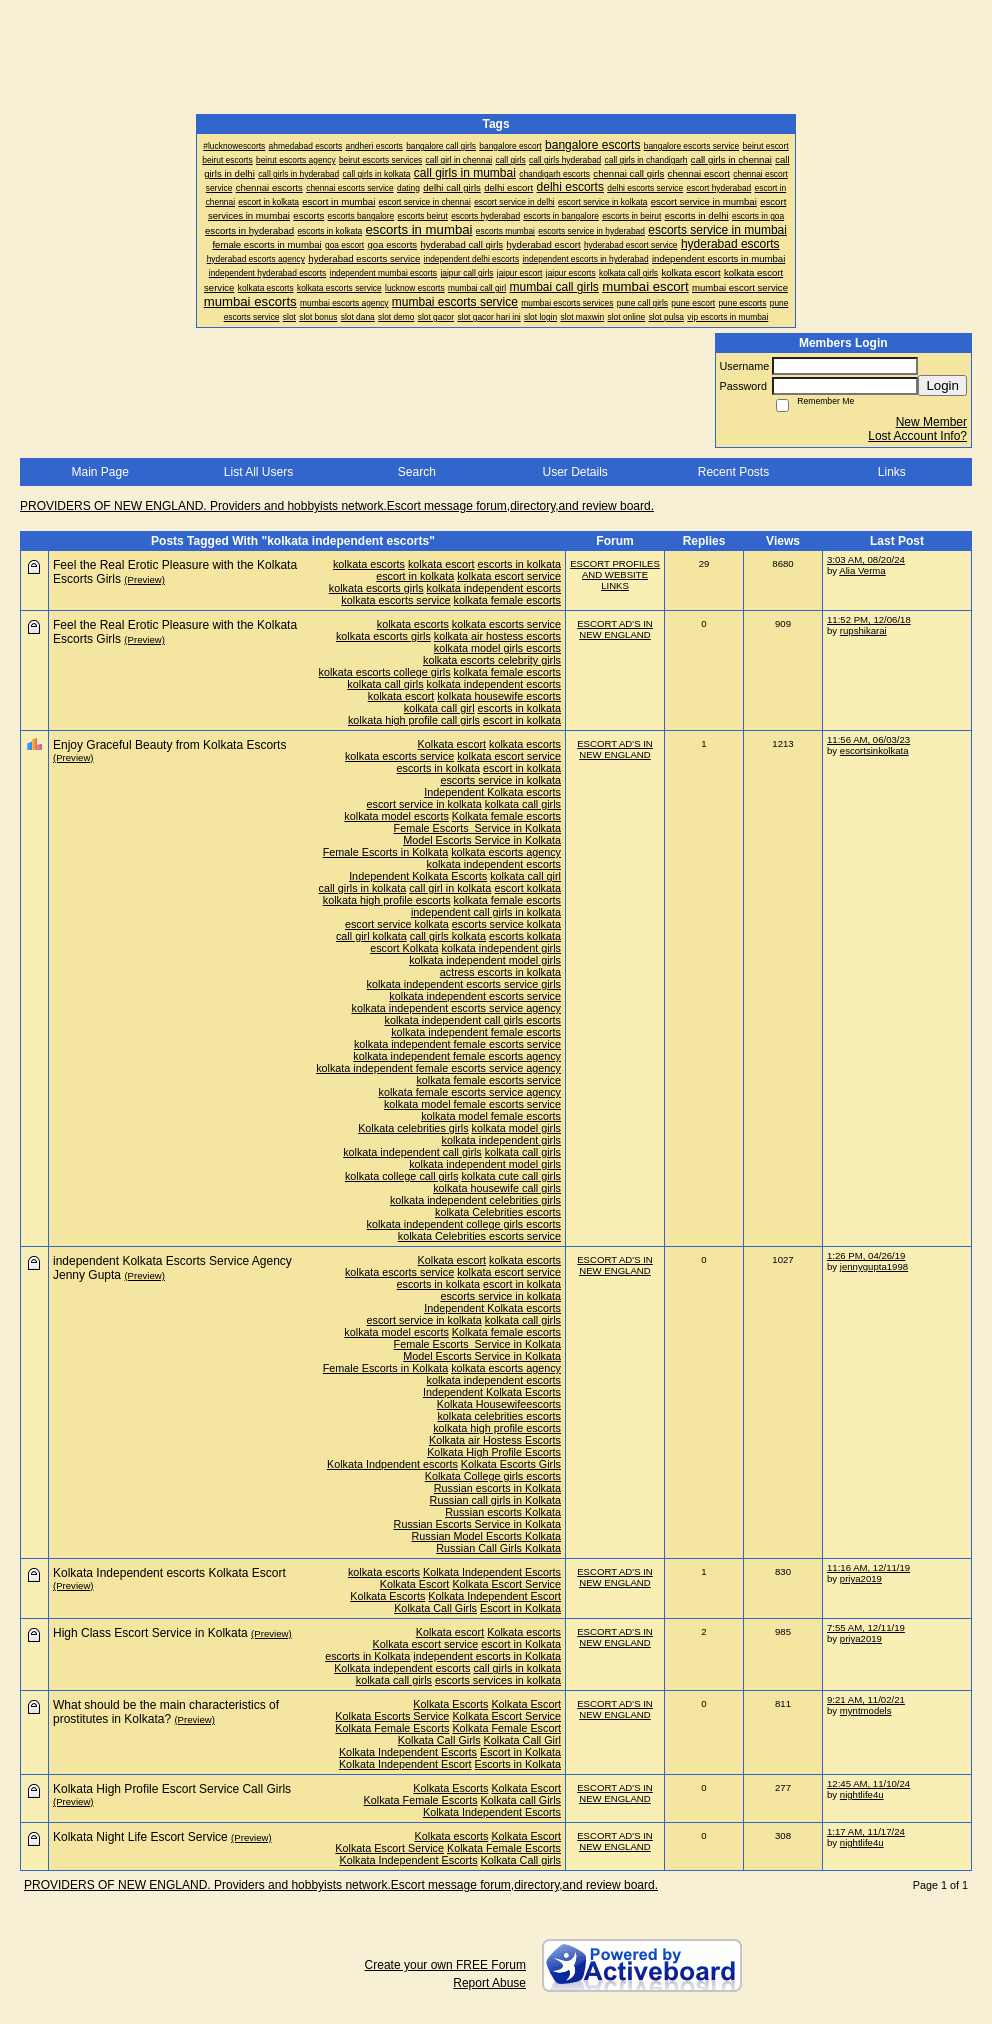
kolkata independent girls (501, 948)
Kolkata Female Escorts (392, 1728)
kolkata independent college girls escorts (464, 1224)
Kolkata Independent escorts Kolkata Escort (169, 1573)
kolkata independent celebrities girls (475, 1200)
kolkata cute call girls (511, 1176)
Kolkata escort (452, 744)
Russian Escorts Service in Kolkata (477, 1524)
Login (942, 385)
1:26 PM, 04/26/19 (866, 1255)
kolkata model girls (516, 1128)
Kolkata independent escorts (402, 1668)
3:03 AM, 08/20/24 (866, 559)
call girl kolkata (371, 936)
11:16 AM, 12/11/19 (868, 1567)
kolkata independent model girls (485, 960)
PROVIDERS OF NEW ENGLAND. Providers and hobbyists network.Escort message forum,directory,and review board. (337, 506)
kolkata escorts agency (506, 852)
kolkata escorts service (395, 600)
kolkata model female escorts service (472, 1104)
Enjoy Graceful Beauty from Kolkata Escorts (169, 745)
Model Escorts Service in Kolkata (482, 840)
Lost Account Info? (917, 436)
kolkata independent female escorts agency (457, 1056)
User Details (574, 472)
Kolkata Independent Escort (494, 1596)
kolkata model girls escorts (497, 648)
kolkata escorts (369, 564)
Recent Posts (733, 472)
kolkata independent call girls (412, 1152)
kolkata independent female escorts (476, 1032)
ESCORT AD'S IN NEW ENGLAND (615, 629)
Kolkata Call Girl (522, 1740)
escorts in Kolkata (367, 1656)
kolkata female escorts (507, 600)
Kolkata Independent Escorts (492, 1572)
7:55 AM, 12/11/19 (866, 1627)
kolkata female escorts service (488, 1080)
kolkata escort (441, 564)
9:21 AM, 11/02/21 (866, 1699)
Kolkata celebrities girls (413, 1128)
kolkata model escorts (396, 816)
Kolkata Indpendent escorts (392, 1464)
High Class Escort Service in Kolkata (150, 1633)
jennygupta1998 (874, 1266)
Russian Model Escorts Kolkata (486, 1536)
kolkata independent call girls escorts (473, 1020)
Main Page (99, 472)
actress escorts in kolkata (500, 972)
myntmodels (866, 1710)
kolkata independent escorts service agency (456, 1008)
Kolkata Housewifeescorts (499, 1404)
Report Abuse (489, 1983)
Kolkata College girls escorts (493, 1476)
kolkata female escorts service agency (470, 1092)
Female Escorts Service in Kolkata (477, 828)
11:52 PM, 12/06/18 (869, 619)
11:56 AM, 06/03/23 (868, 739)
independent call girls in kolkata (486, 912)
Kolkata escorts (524, 1632)
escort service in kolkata (424, 804)
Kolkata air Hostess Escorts (495, 1440)
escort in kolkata (415, 576)
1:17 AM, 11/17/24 (866, 1831)
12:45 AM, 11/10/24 (868, 1783)
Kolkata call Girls (521, 1800)
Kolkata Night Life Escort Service (140, 1837)
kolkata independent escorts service (475, 996)
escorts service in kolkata (500, 780)
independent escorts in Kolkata (487, 1656)
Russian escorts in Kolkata (497, 1488)
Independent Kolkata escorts (492, 792)
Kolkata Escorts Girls (511, 1464)
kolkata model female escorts (491, 1116)
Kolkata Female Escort (506, 1728)
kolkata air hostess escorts (497, 636)
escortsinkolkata (874, 750)
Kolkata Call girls (521, 1860)
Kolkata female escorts (506, 816)
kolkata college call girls (401, 1176)
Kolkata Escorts (387, 1596)
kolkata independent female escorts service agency (438, 1068)
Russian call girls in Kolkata (495, 1500)
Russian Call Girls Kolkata (498, 1548)
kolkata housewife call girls (497, 1188)
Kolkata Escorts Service (392, 1716)
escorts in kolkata (519, 564)
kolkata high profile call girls (414, 720)
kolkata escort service (509, 576)
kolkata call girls (385, 684)
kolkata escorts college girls (385, 672)
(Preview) (144, 579)
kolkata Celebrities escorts (498, 1212)
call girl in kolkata (450, 888)
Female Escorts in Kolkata (385, 852)
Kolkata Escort (415, 1584)
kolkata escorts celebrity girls (492, 660)
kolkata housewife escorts (499, 696)
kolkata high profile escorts (387, 900)
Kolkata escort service (426, 1644)
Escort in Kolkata (520, 1608)
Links (892, 472)
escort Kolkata (404, 948)
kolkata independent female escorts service (457, 1044)
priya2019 (861, 1578)
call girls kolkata (448, 936)
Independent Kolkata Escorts (418, 876)
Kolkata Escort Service (506, 1584)
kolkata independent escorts (494, 588)
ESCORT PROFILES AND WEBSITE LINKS (615, 574)
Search (417, 472)
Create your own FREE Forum (445, 1965)
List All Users (258, 472)
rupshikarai (863, 630)
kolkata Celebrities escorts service (479, 1236)
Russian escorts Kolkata (503, 1512)
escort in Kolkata (521, 1644)
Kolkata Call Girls (435, 1608)
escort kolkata (527, 888)
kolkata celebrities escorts (499, 1416)
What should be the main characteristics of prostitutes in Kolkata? (166, 1712)
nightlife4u (862, 1794)
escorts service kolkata (506, 924)
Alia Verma (862, 570)
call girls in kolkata (363, 888)
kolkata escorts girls (376, 588)
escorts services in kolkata (498, 1680)
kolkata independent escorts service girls (464, 984)
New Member (931, 422)
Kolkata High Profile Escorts (494, 1452)
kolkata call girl (439, 708)
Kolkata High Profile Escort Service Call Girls (172, 1789)
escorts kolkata (525, 936)
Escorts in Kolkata (518, 1764)
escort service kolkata (397, 924)
